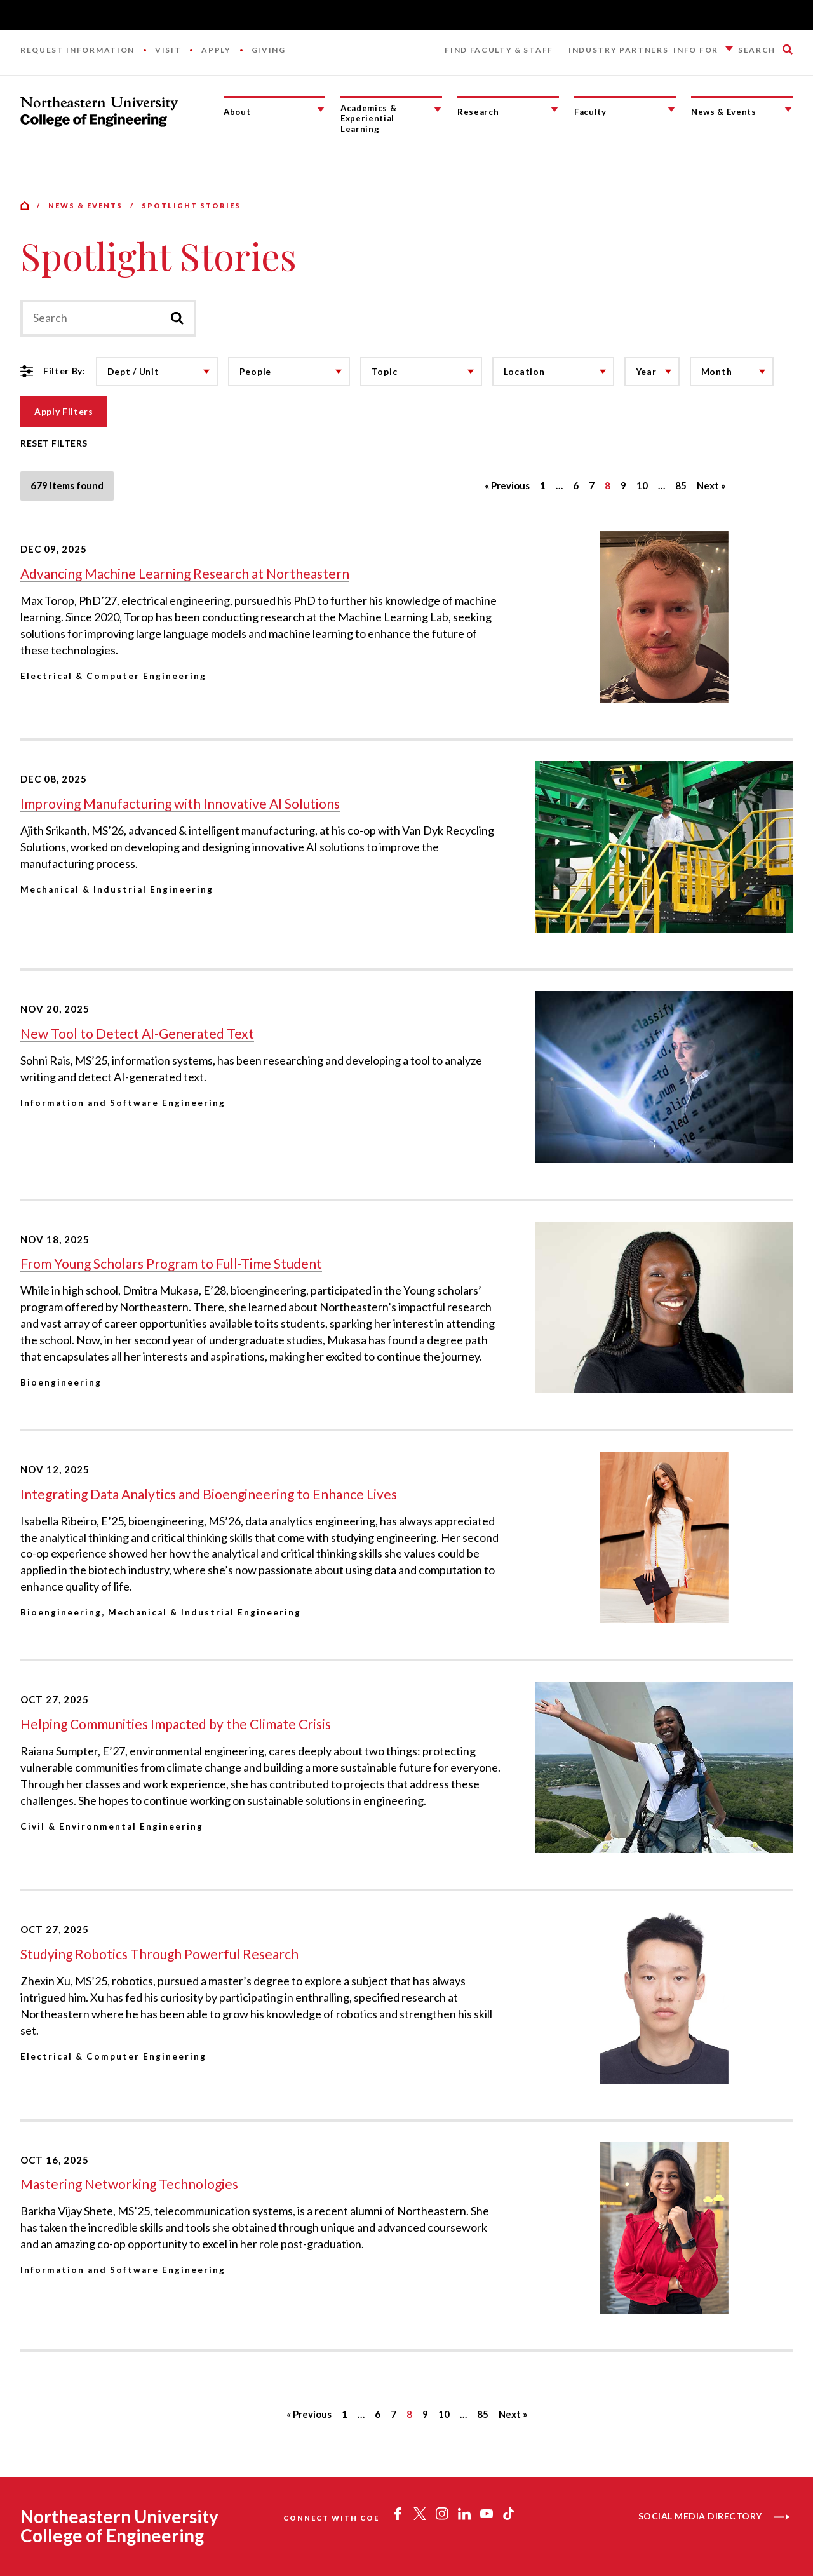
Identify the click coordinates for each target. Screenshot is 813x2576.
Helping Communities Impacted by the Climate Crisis (175, 1724)
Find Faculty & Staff (499, 50)
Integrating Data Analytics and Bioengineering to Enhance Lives (208, 1494)
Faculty (590, 112)
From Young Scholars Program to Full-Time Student (171, 1263)
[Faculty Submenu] (671, 109)
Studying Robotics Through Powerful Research (159, 1954)
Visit (168, 50)
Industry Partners (618, 50)
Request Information (77, 50)
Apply (216, 50)
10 (642, 485)
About (237, 112)
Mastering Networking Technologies (129, 2184)
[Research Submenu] (554, 109)
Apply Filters (63, 411)
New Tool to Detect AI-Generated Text (137, 1033)
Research (478, 112)
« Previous (507, 485)
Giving (269, 50)
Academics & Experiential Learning (368, 118)
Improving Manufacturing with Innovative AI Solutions (180, 803)
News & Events (723, 112)
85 (681, 485)
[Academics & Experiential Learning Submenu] (437, 109)
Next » (711, 485)
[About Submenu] (321, 109)
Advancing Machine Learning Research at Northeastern (184, 573)
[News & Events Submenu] (788, 109)
